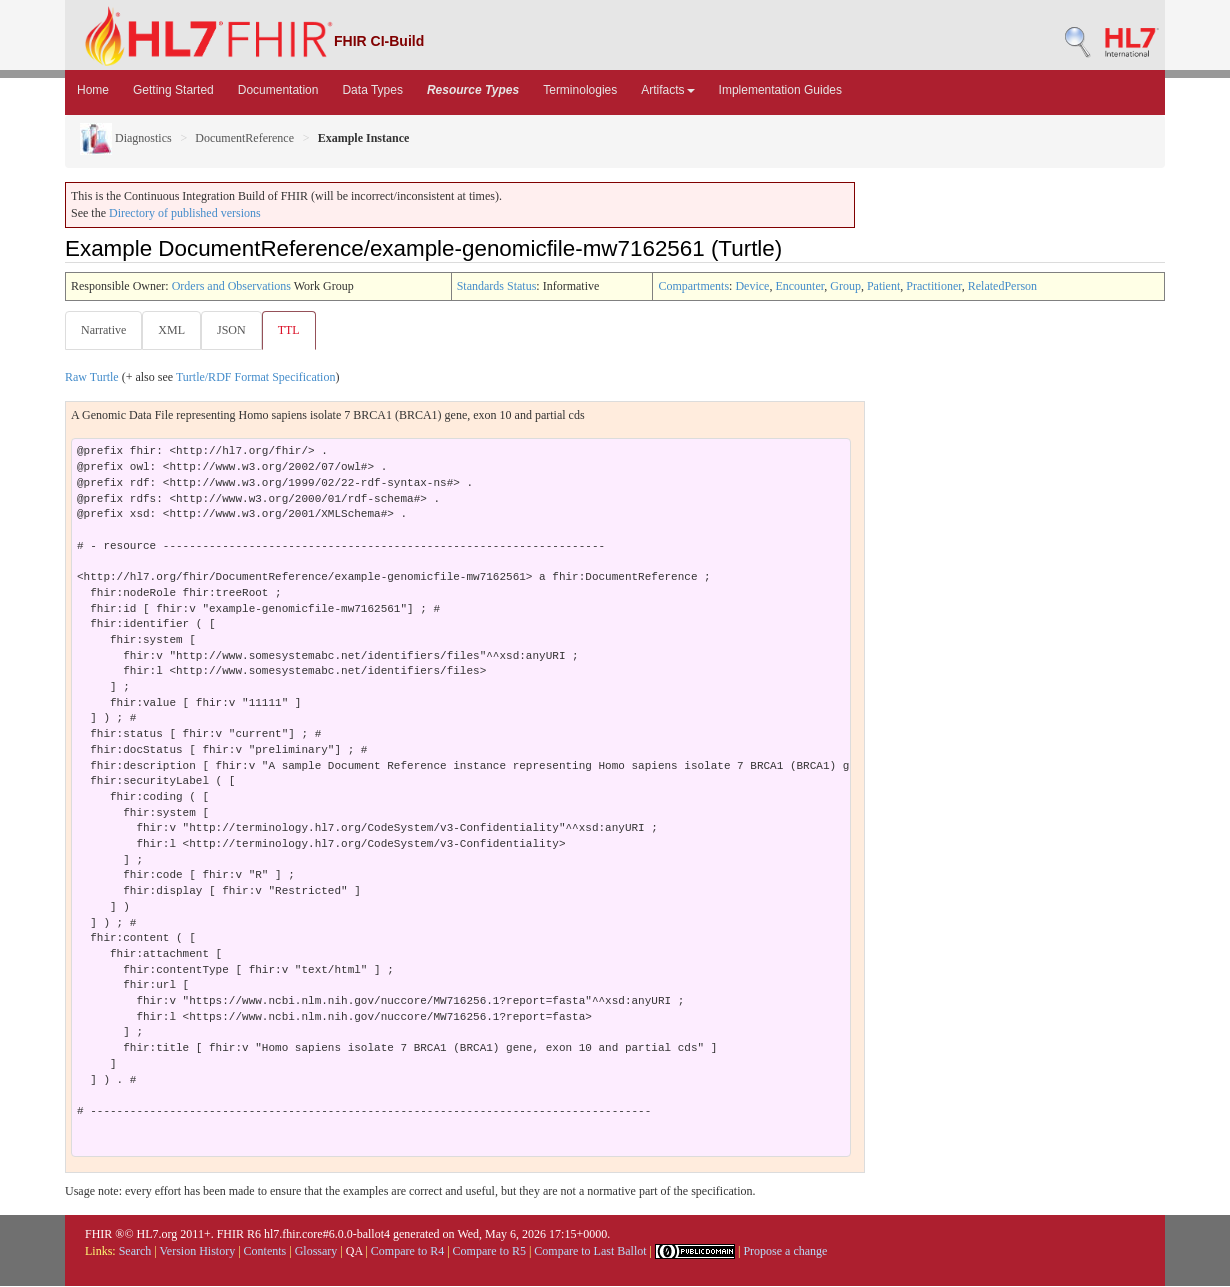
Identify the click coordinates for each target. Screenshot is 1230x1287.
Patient (883, 286)
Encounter (799, 286)
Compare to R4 (407, 1252)
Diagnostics (126, 138)
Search (135, 1252)
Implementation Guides (780, 90)
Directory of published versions (185, 213)
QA (354, 1252)
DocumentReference (244, 138)
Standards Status (497, 286)
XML (173, 330)
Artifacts (667, 90)
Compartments (693, 286)
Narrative (103, 330)
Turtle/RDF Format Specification (256, 378)
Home (93, 90)
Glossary (316, 1252)
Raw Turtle (92, 378)
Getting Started (173, 90)
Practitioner (934, 286)
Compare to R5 (489, 1252)
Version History (198, 1252)
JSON (235, 330)
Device (752, 286)
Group (845, 286)
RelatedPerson (1002, 286)
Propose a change (785, 1252)
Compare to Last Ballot (590, 1252)
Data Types (372, 90)
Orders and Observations (231, 286)
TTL (295, 330)
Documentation (278, 90)
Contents (265, 1252)
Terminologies (580, 90)
